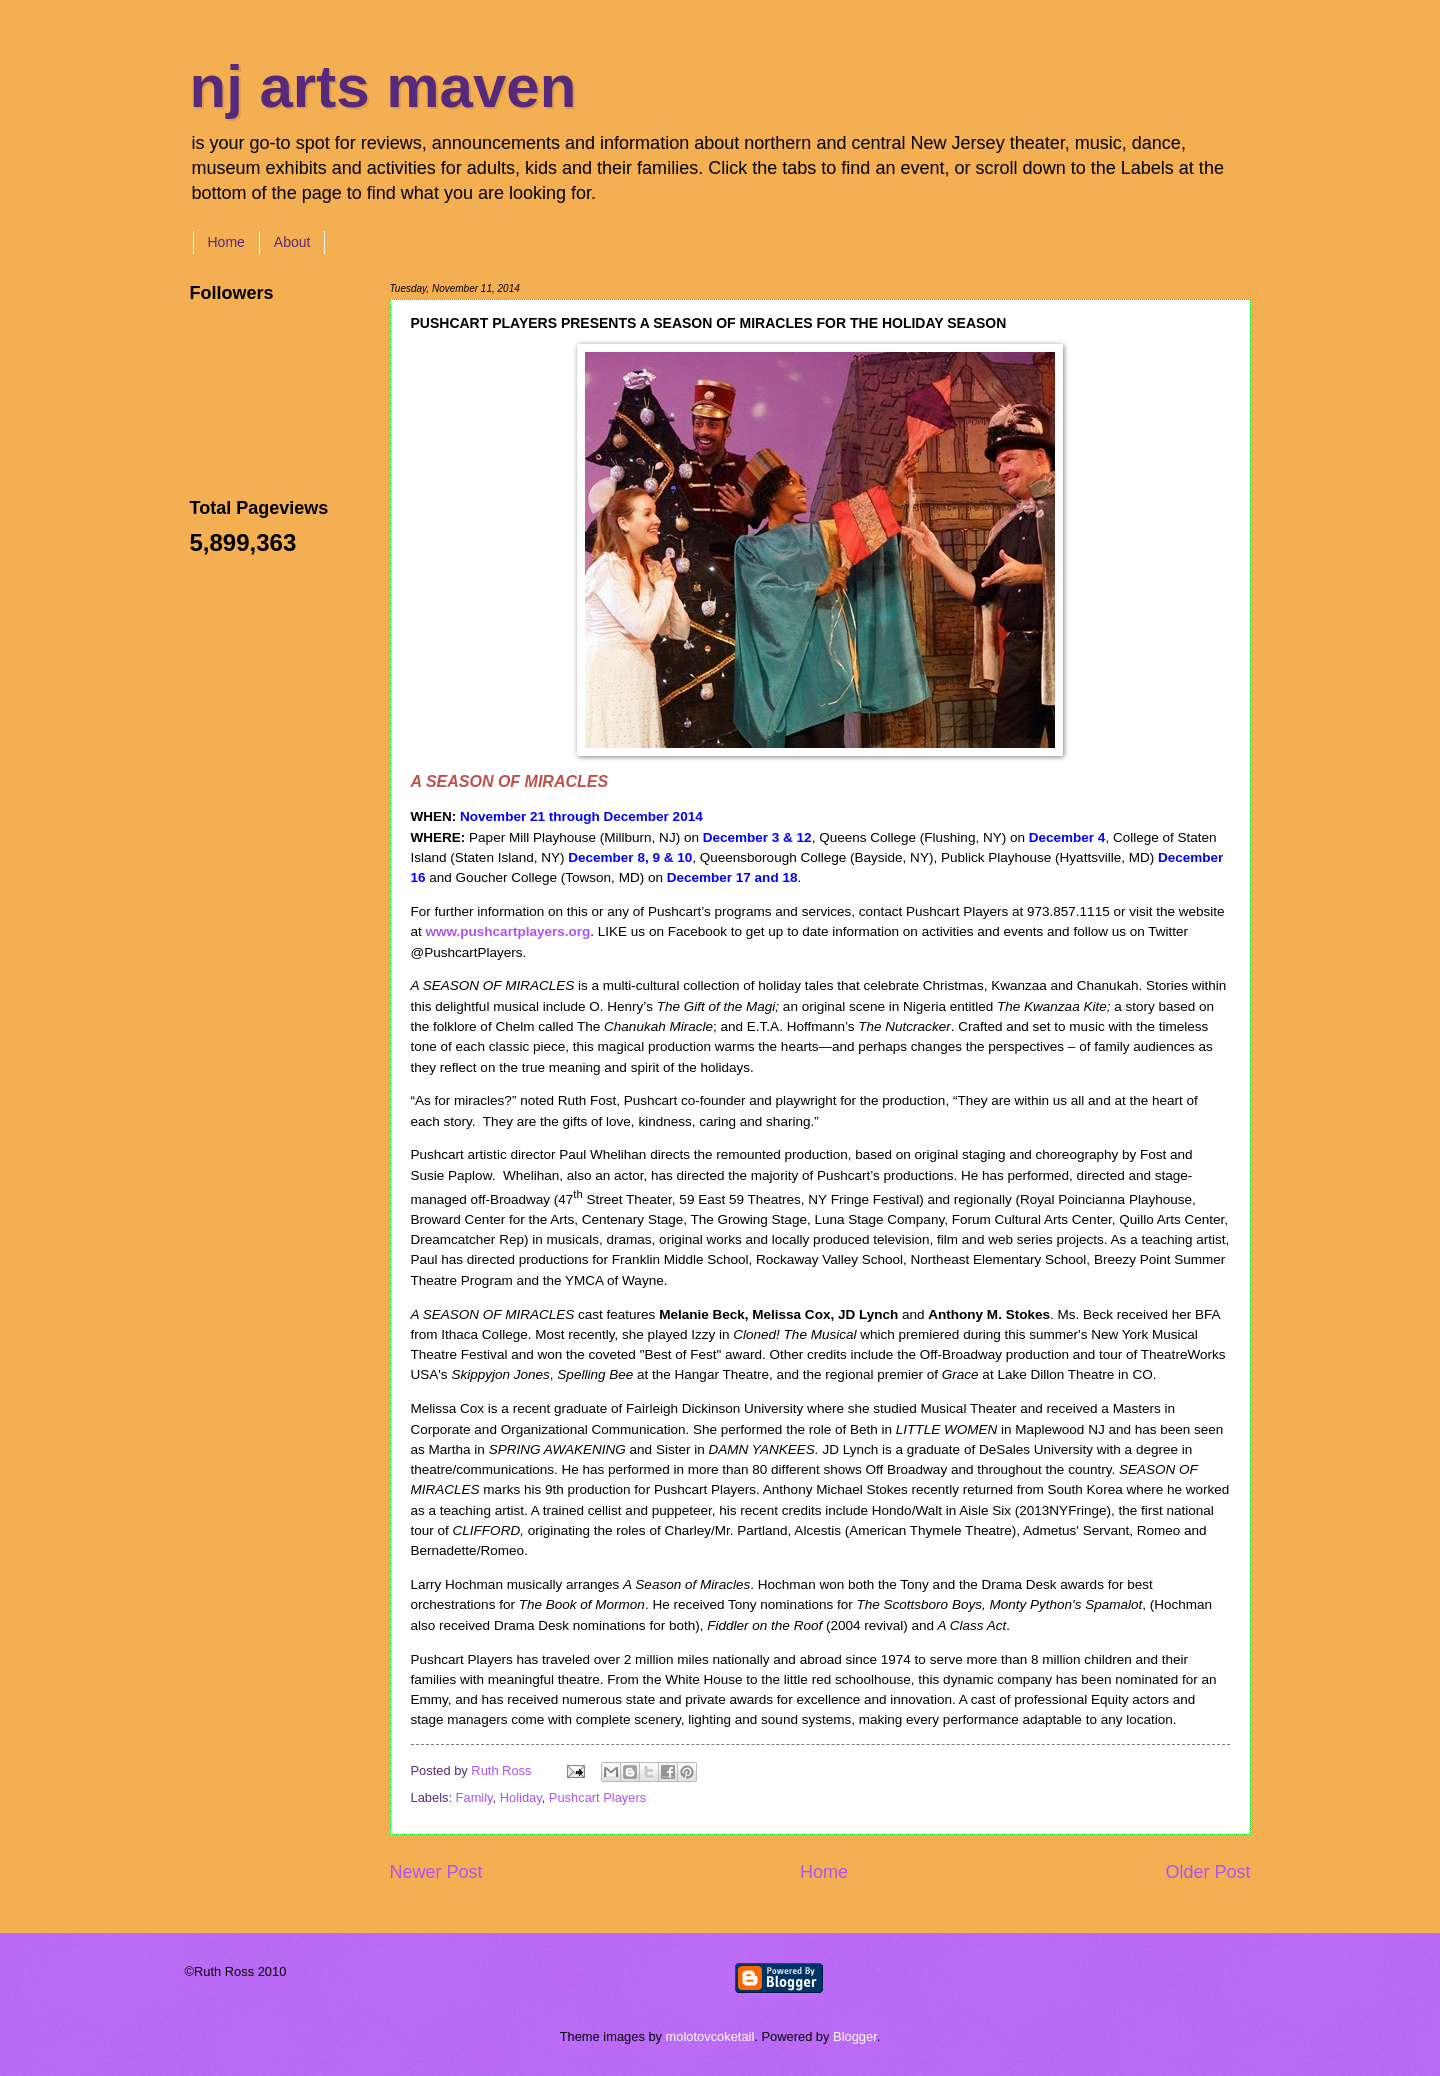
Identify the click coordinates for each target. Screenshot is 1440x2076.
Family (474, 1797)
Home (226, 242)
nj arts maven (383, 86)
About (292, 242)
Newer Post (436, 1872)
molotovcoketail (710, 2036)
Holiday (521, 1797)
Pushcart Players (597, 1797)
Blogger (855, 2036)
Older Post (1207, 1872)
